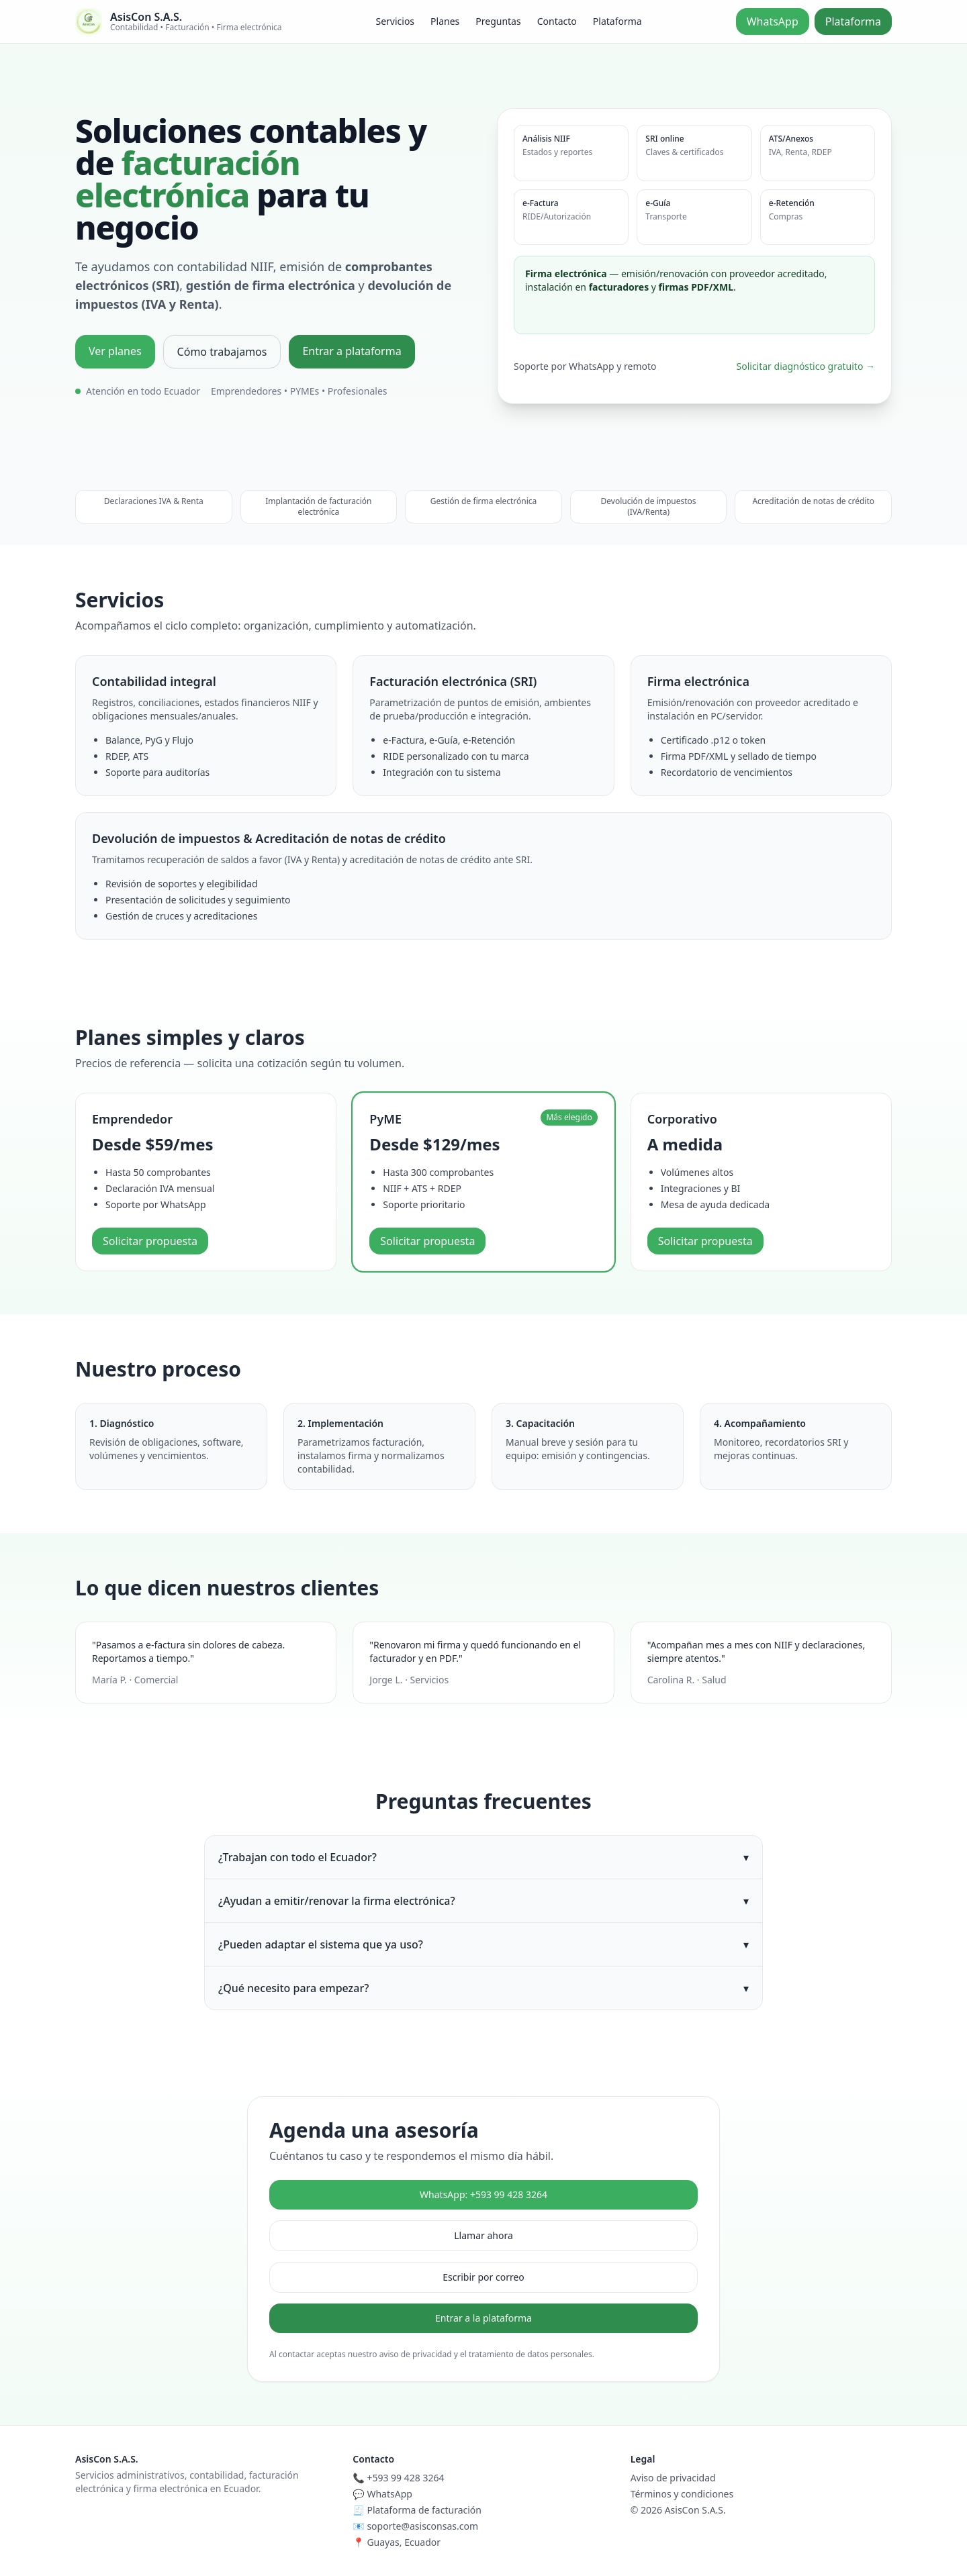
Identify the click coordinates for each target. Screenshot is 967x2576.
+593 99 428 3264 (405, 2477)
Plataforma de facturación (424, 2510)
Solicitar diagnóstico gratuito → (806, 366)
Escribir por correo (483, 2277)
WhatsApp (772, 21)
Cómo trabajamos (222, 351)
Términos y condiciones (682, 2493)
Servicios (394, 21)
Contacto (557, 21)
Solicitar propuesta (150, 1241)
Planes (444, 21)
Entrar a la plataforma (483, 2318)
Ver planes (115, 351)
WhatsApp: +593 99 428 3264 (483, 2194)
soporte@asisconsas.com (422, 2526)
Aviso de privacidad (673, 2477)
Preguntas (497, 21)
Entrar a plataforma (351, 351)
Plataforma (617, 21)
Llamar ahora (483, 2235)
